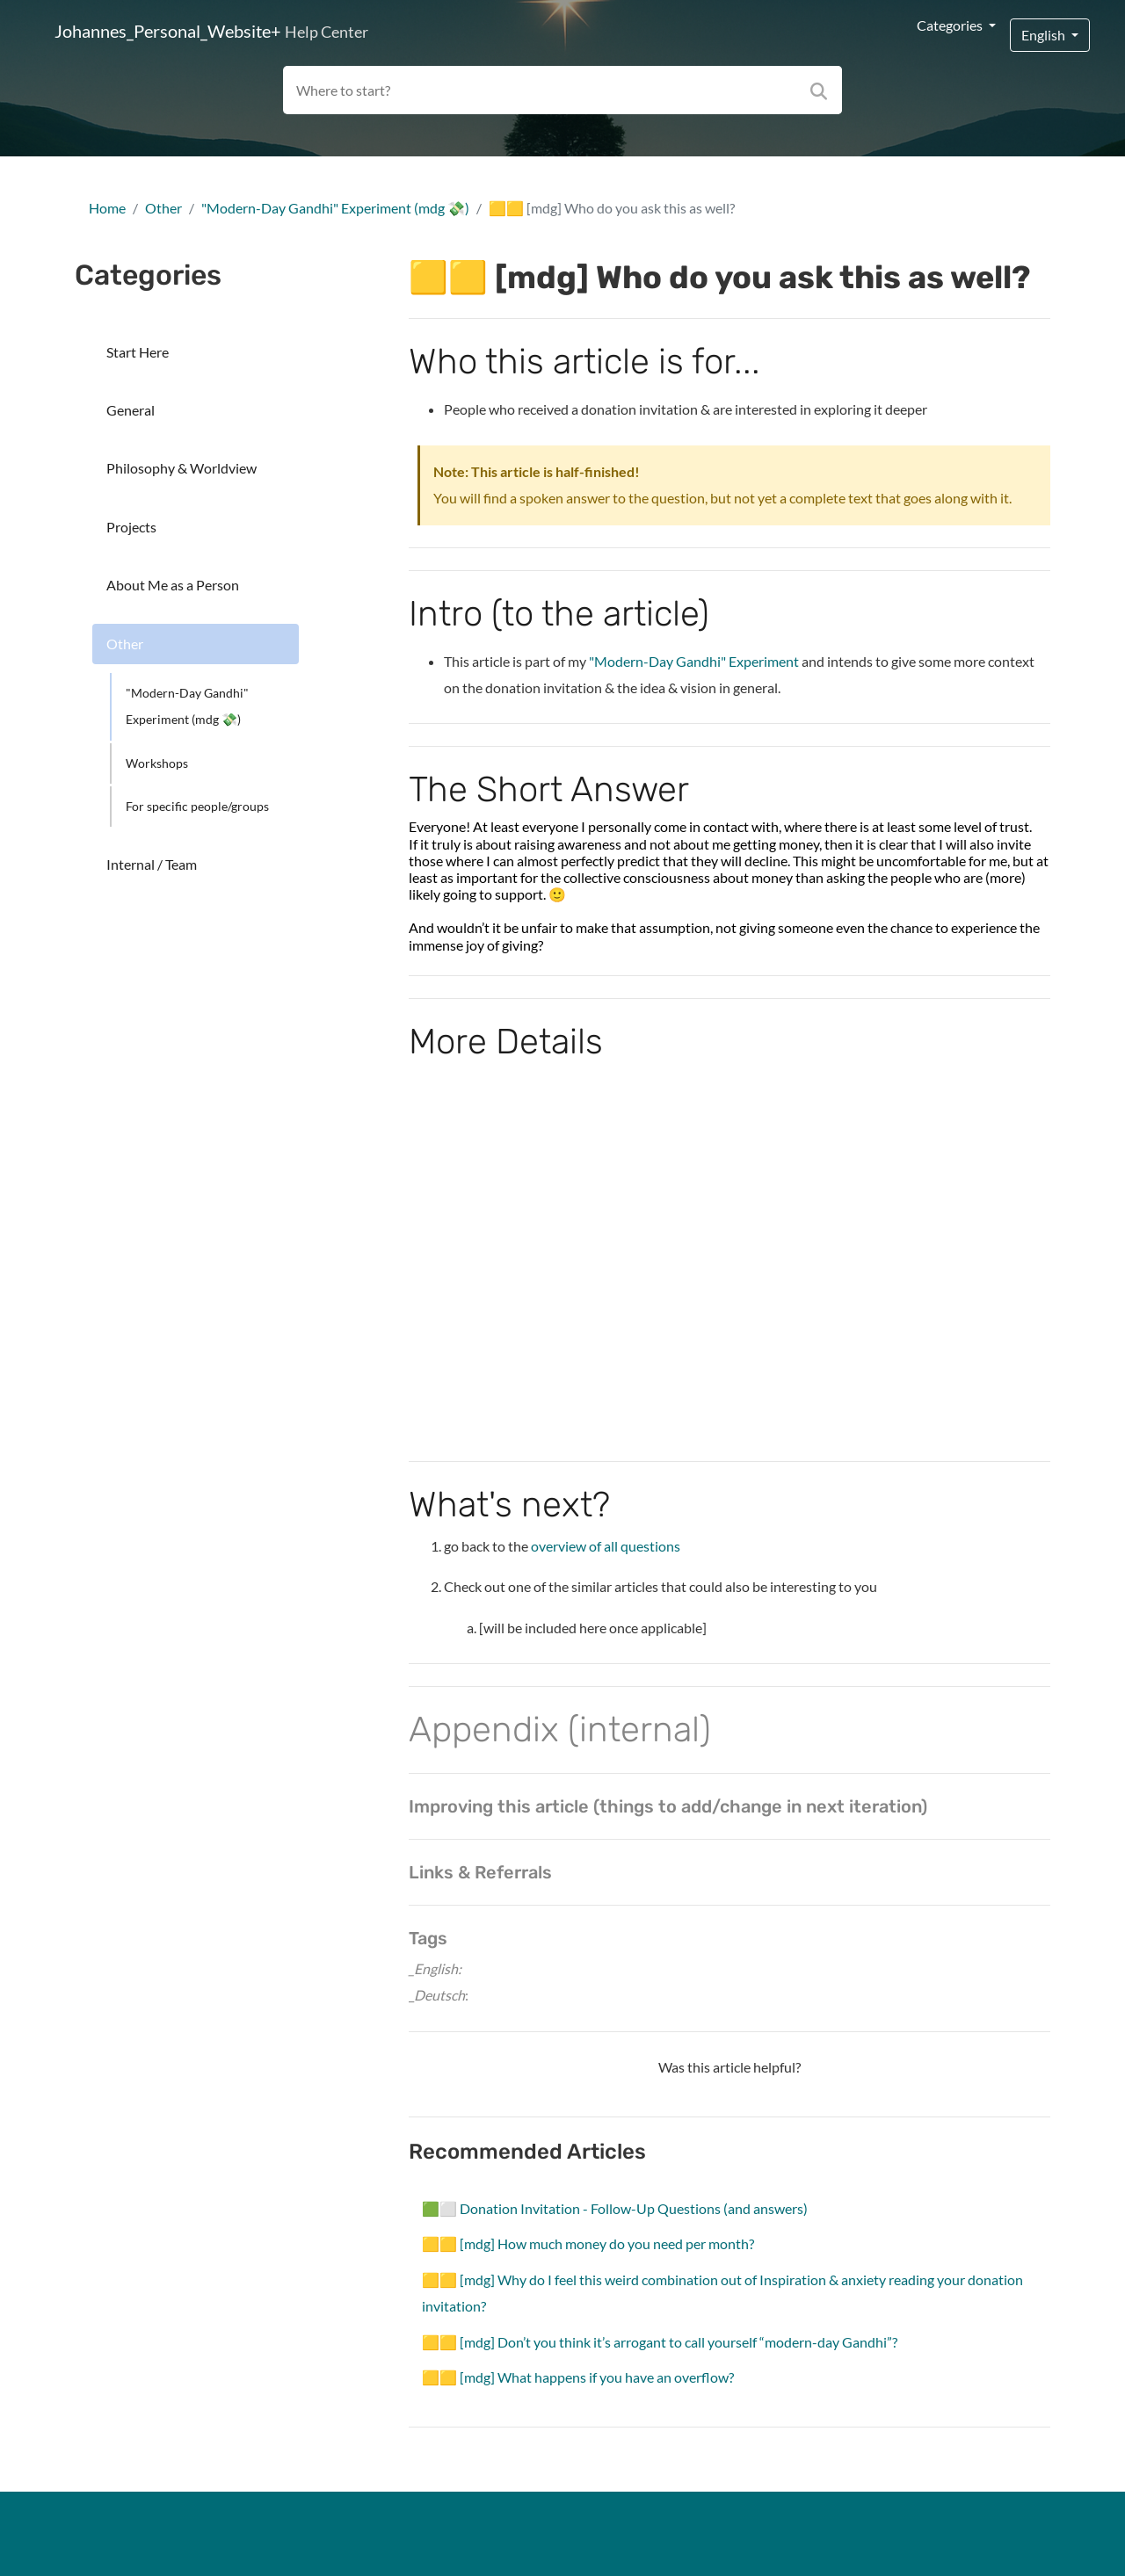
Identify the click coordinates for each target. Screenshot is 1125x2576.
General (130, 410)
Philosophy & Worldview (181, 467)
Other (163, 207)
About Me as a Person (172, 584)
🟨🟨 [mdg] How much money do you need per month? (588, 2243)
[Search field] (563, 90)
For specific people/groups (197, 806)
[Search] (822, 90)
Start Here (137, 352)
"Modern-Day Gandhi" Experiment (695, 661)
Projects (131, 526)
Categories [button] (951, 25)
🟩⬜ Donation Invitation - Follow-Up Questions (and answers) (615, 2208)
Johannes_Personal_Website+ (211, 30)
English (1044, 34)
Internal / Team (151, 864)
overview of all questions (605, 1546)
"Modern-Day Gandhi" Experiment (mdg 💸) (335, 207)
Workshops (157, 763)
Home (107, 207)
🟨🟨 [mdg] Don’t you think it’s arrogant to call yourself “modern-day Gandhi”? (659, 2342)
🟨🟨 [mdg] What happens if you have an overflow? (578, 2377)
